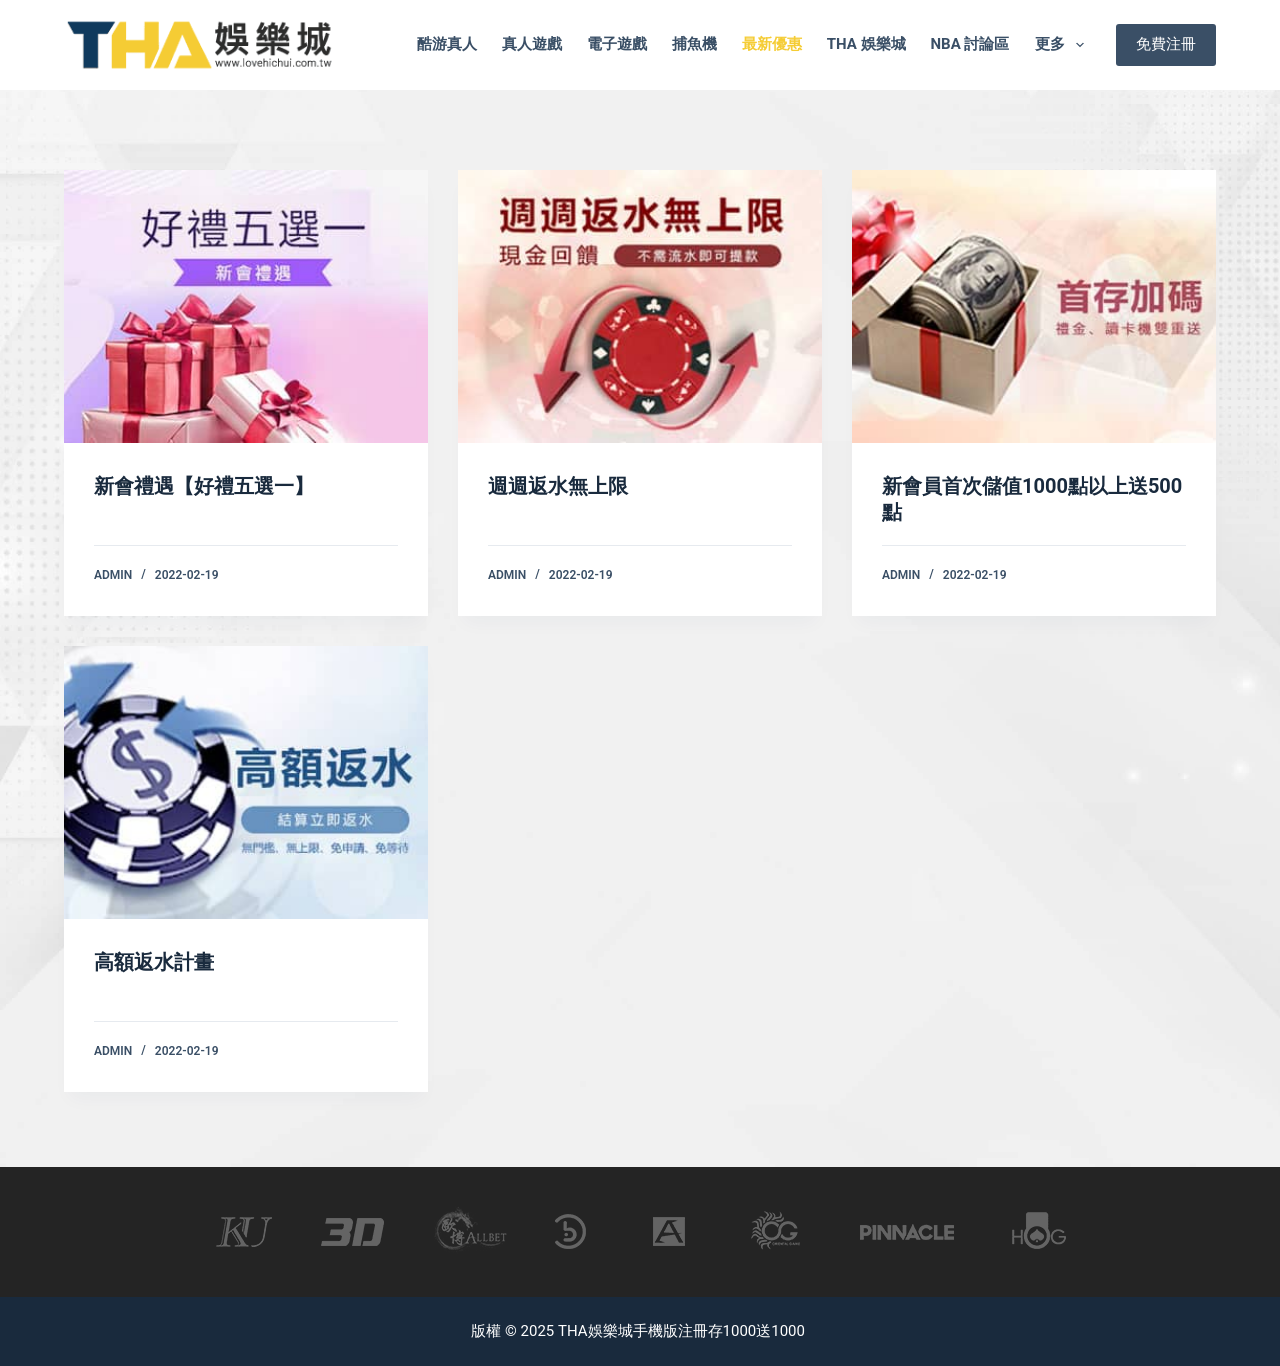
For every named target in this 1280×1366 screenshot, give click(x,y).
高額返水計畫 (154, 962)
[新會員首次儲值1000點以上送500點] (1034, 306)
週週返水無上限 (558, 486)
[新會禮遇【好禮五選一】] (246, 306)
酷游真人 (447, 44)
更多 (1063, 45)
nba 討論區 (970, 44)
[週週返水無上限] (640, 306)
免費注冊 (1166, 44)
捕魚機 (694, 44)
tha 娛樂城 (866, 44)
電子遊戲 (617, 44)
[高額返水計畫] (246, 782)
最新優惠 (772, 44)
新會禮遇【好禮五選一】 (204, 486)
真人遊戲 (532, 44)
